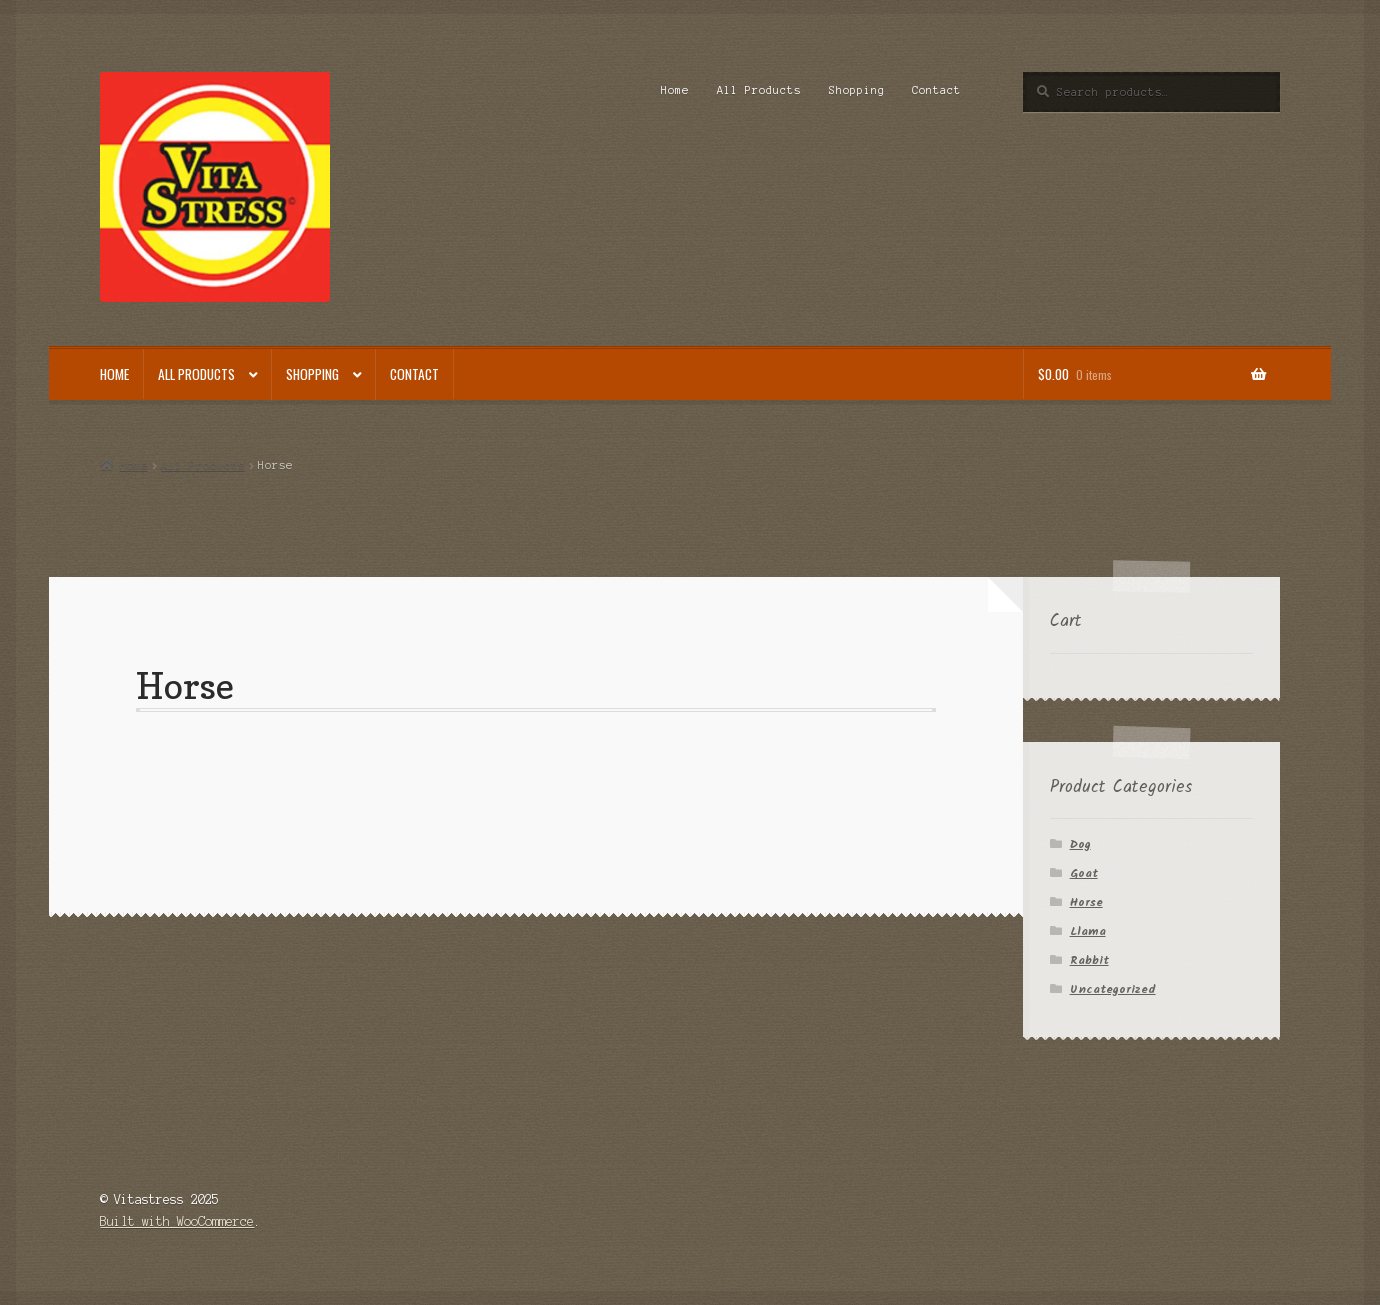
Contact (936, 90)
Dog (1080, 844)
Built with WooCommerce (177, 1221)
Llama (1088, 931)
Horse (1086, 902)
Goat (1084, 873)
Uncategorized (1113, 989)
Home (675, 90)
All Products (759, 90)
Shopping (857, 90)
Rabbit (1089, 960)
